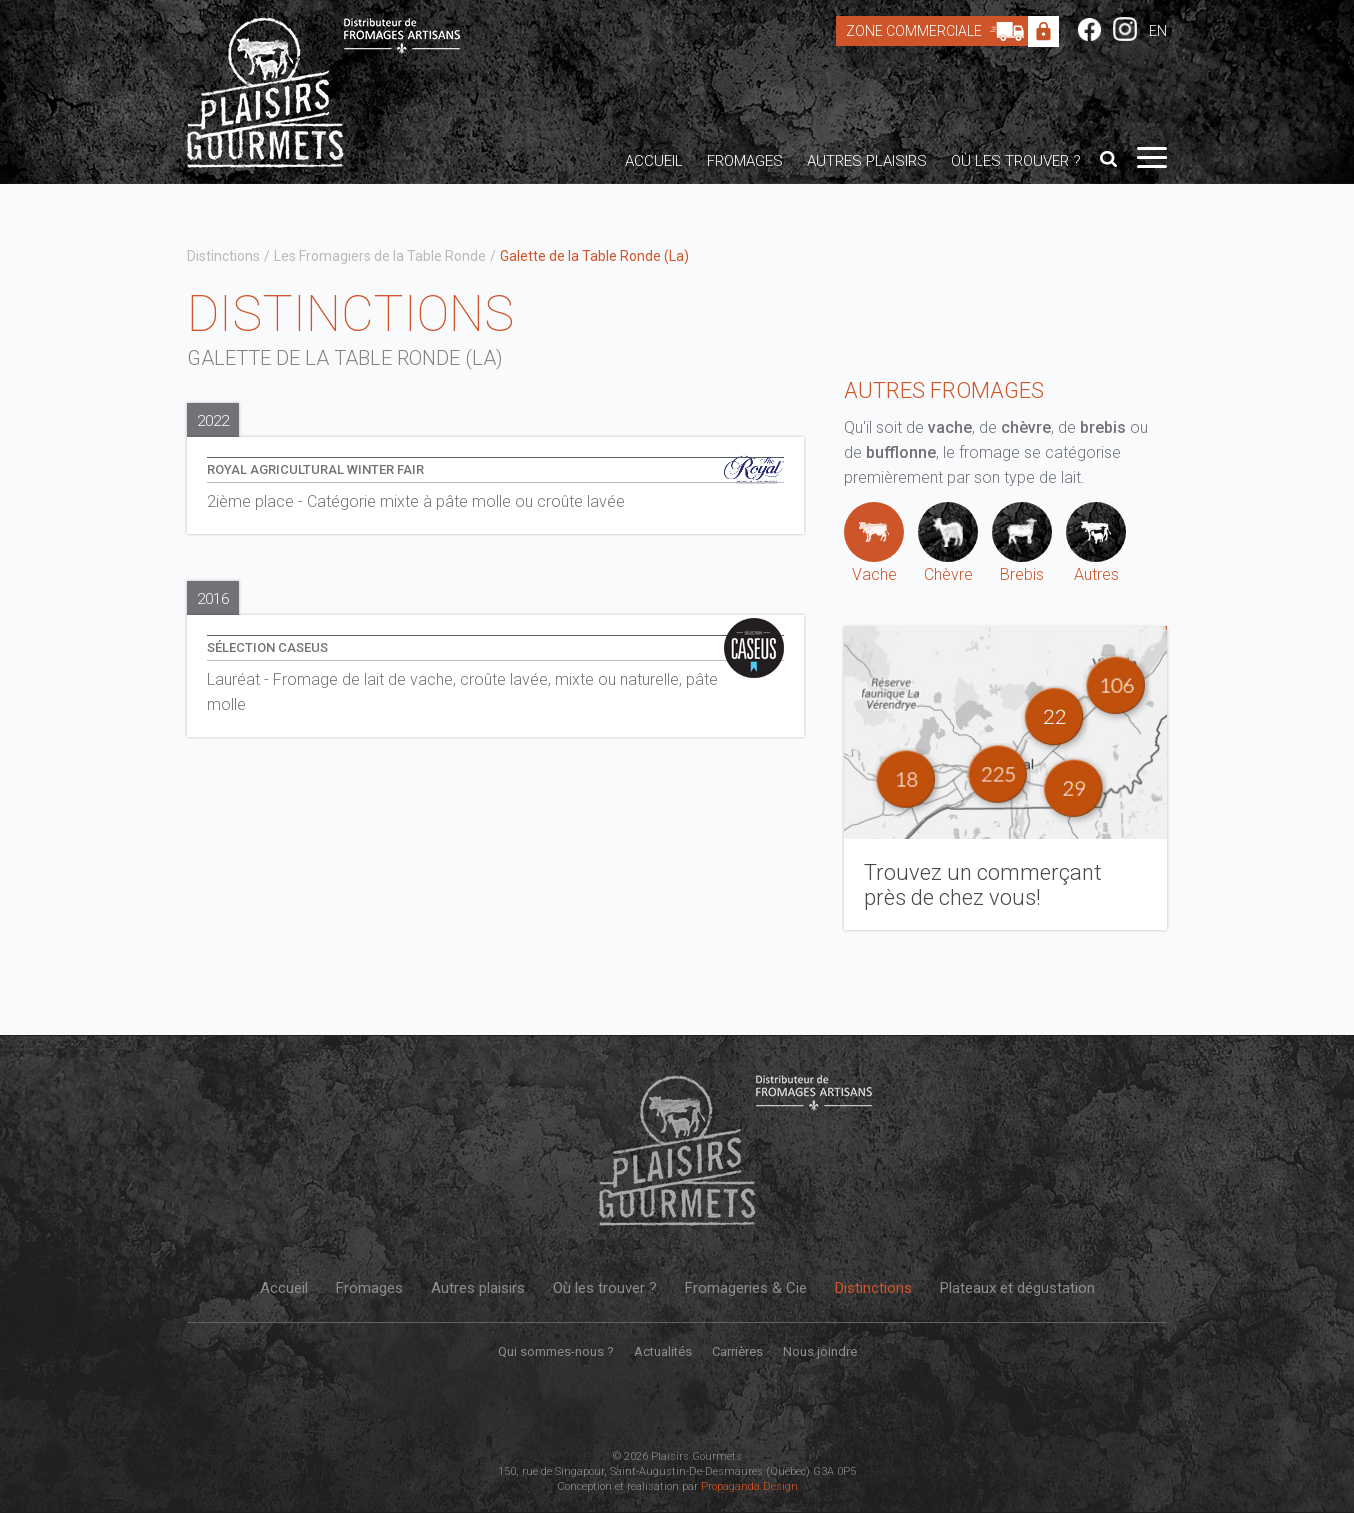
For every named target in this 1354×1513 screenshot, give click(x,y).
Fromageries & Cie (746, 1288)
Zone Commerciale (940, 31)
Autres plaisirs (867, 161)
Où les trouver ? (1016, 161)
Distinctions (223, 256)
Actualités (663, 1351)
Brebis (1022, 543)
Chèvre (948, 543)
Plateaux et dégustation (1017, 1288)
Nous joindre (820, 1351)
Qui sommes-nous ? (556, 1351)
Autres (1096, 543)
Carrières (737, 1351)
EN (1158, 31)
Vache (874, 543)
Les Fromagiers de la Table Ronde (380, 256)
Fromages (745, 161)
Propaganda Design (749, 1486)
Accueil (654, 161)
